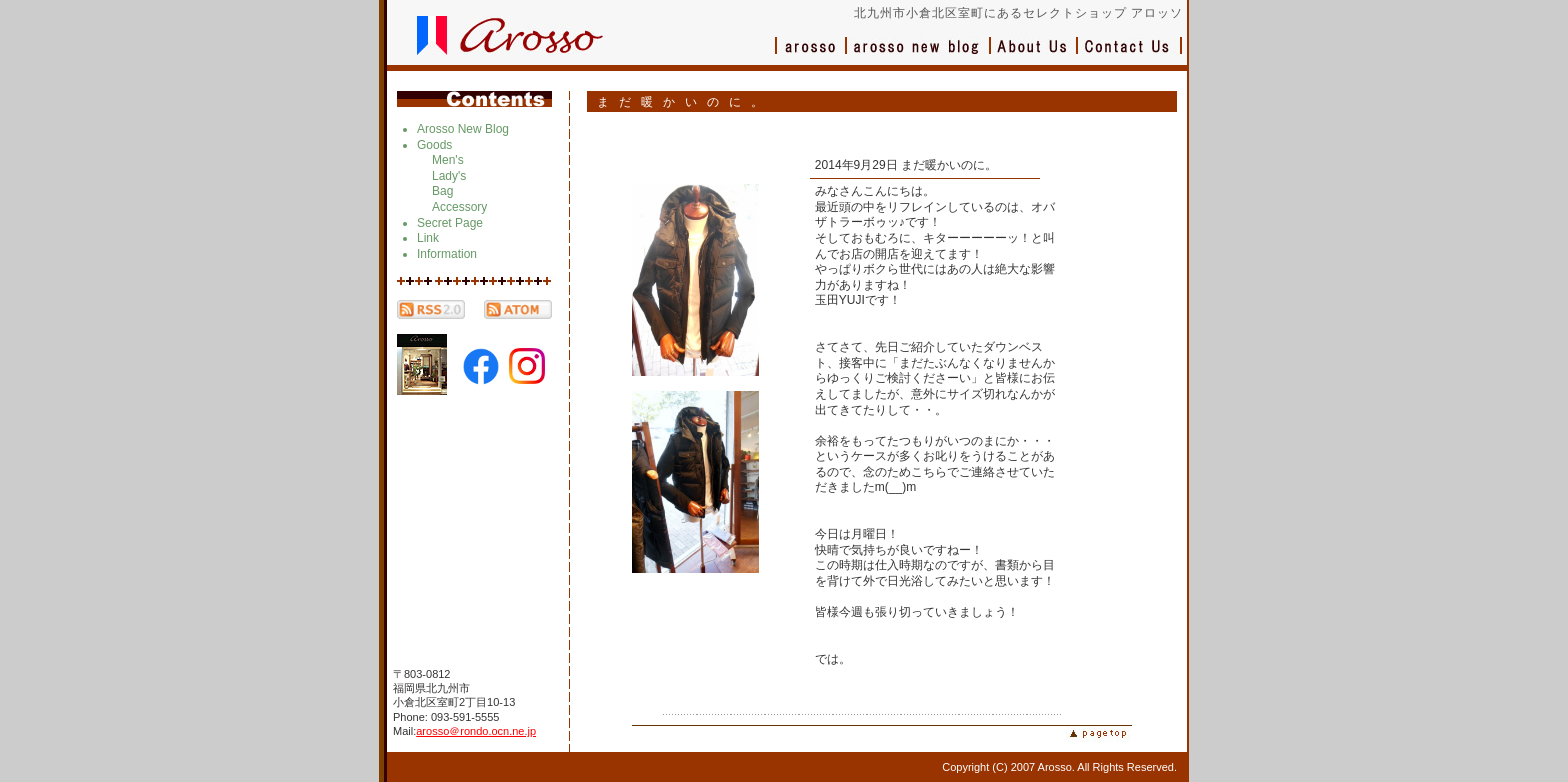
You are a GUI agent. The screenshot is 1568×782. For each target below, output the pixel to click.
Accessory (459, 207)
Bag (442, 191)
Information (447, 254)
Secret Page (450, 223)
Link (428, 238)
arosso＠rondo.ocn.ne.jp (476, 731)
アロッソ (811, 55)
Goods (434, 145)
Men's (448, 160)
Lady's (449, 176)
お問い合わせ (1130, 55)
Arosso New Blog (463, 129)
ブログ (919, 55)
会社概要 (1034, 55)
